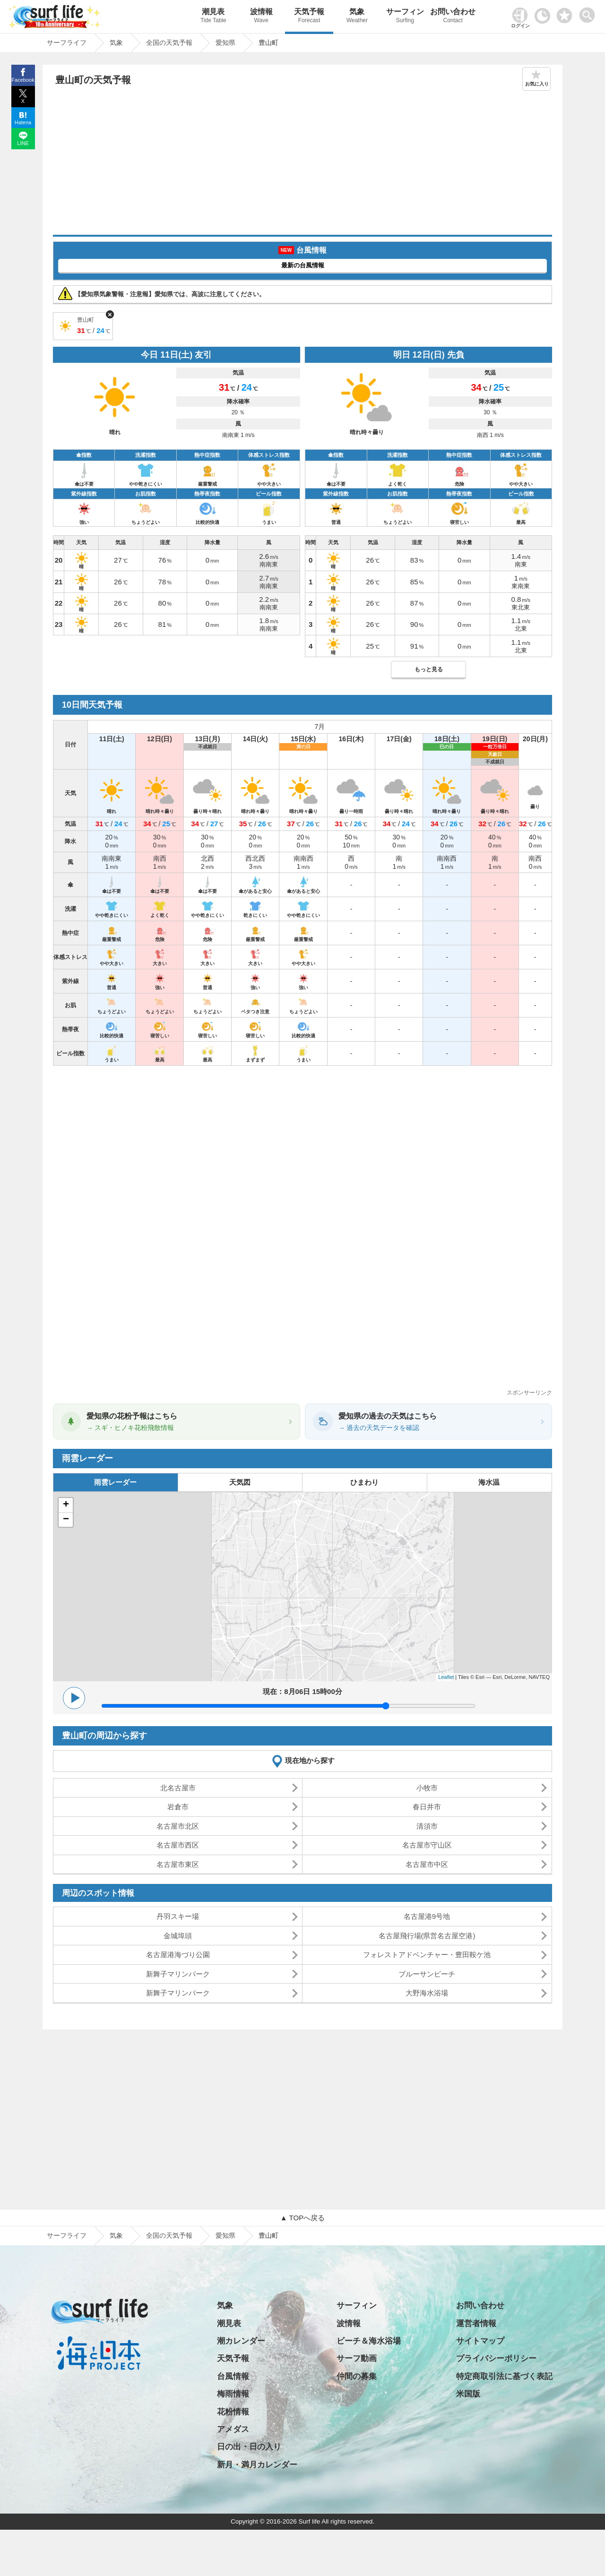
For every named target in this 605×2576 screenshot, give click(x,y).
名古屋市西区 (177, 1845)
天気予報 (309, 17)
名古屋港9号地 (427, 1916)
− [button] (66, 1520)
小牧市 (427, 1788)
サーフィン (405, 17)
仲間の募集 (357, 2376)
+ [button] (66, 1505)
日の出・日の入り (249, 2446)
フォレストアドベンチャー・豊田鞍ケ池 (427, 1955)
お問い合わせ (453, 17)
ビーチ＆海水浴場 (369, 2340)
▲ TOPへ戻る (302, 2218)
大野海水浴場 (427, 1993)
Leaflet (446, 1677)
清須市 (427, 1826)
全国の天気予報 (169, 2235)
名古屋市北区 (177, 1826)
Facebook (22, 80)
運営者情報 (476, 2323)
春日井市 (427, 1807)
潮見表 (213, 17)
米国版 (468, 2393)
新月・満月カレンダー (257, 2464)
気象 (357, 17)
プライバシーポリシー (496, 2358)
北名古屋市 (178, 1788)
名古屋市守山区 (427, 1845)
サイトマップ (480, 2340)
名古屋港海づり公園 (178, 1955)
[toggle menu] (589, 12)
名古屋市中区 (427, 1864)
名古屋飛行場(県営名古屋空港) (427, 1936)
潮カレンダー (241, 2340)
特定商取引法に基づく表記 (504, 2376)
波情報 (261, 17)
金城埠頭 (178, 1936)
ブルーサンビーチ (426, 1974)
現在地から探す (310, 1760)
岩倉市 (178, 1807)
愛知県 (225, 2235)
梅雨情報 (233, 2393)
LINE (22, 143)
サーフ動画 (357, 2358)
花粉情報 (233, 2411)
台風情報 (233, 2376)
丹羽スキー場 (177, 1916)
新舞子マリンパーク (178, 1974)
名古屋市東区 (177, 1864)
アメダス (233, 2429)
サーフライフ (66, 2235)
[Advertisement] (302, 164)
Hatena (23, 122)
